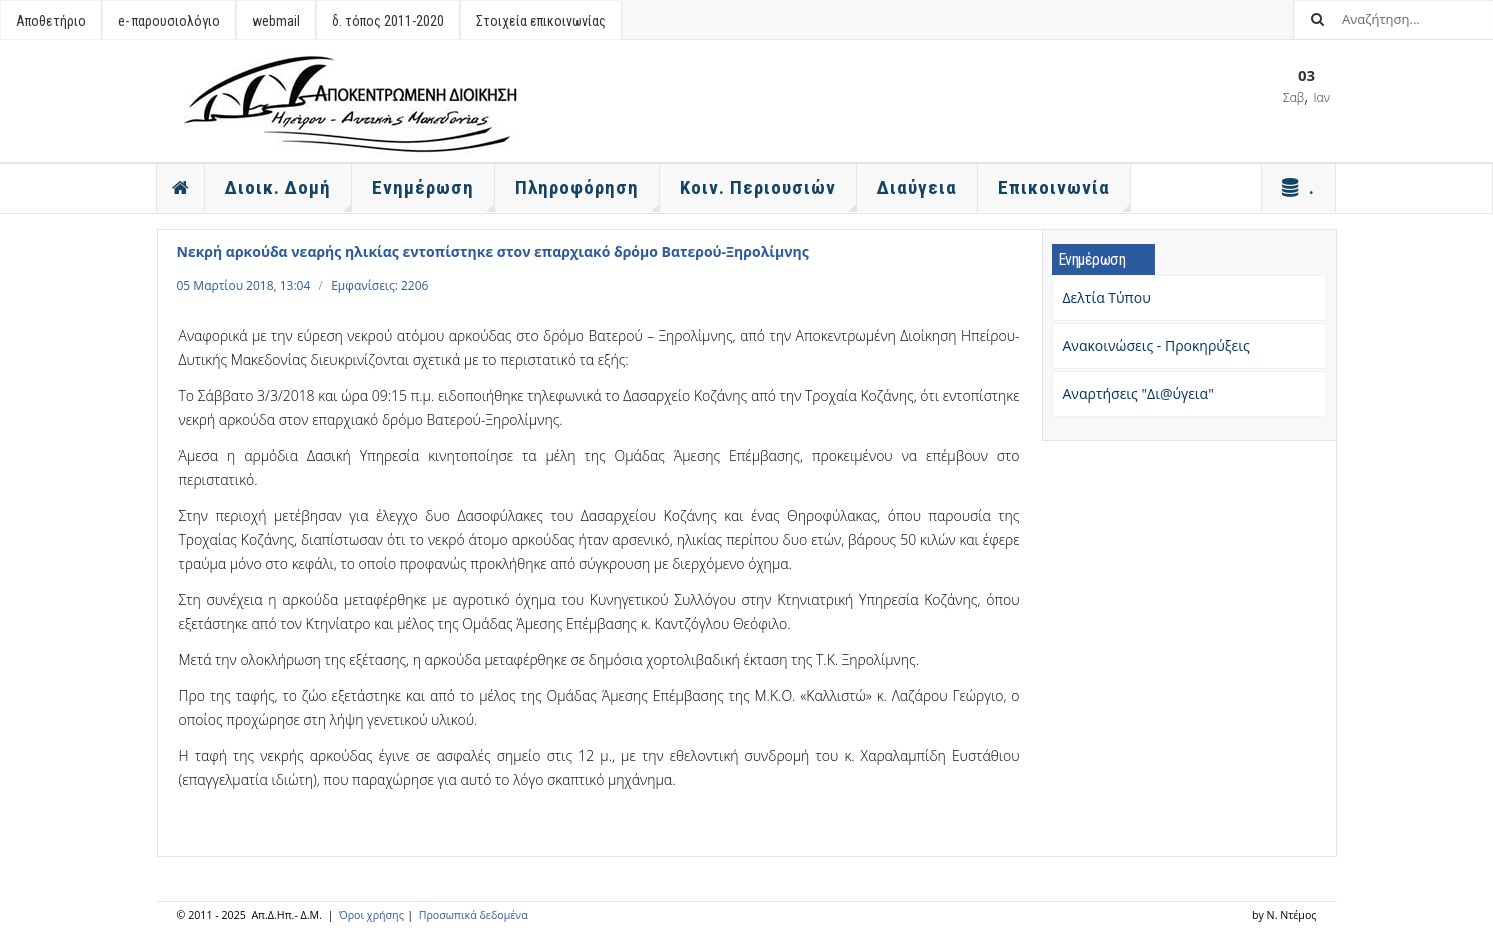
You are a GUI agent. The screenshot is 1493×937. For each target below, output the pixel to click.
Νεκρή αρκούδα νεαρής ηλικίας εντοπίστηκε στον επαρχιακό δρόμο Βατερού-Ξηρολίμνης (493, 251)
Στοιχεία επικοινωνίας (541, 21)
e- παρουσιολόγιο (169, 21)
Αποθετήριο (51, 21)
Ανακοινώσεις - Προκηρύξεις (1156, 345)
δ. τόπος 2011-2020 (388, 21)
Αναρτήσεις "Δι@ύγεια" (1138, 393)
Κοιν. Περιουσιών (768, 194)
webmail (276, 21)
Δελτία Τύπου (1107, 297)
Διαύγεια (917, 187)
